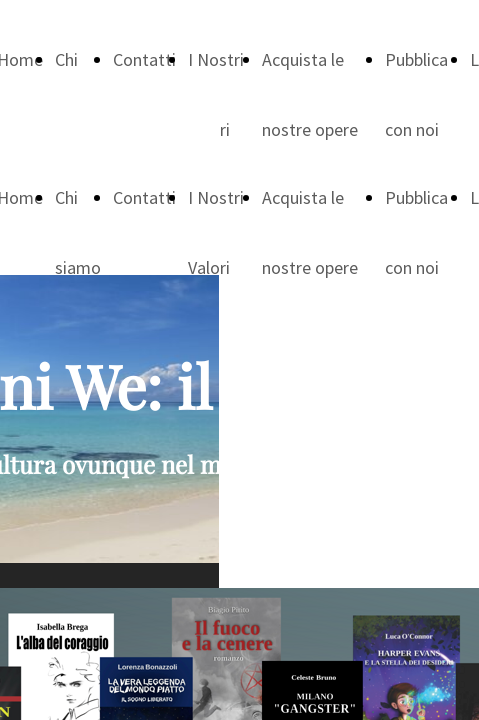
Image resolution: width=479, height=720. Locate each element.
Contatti (144, 59)
